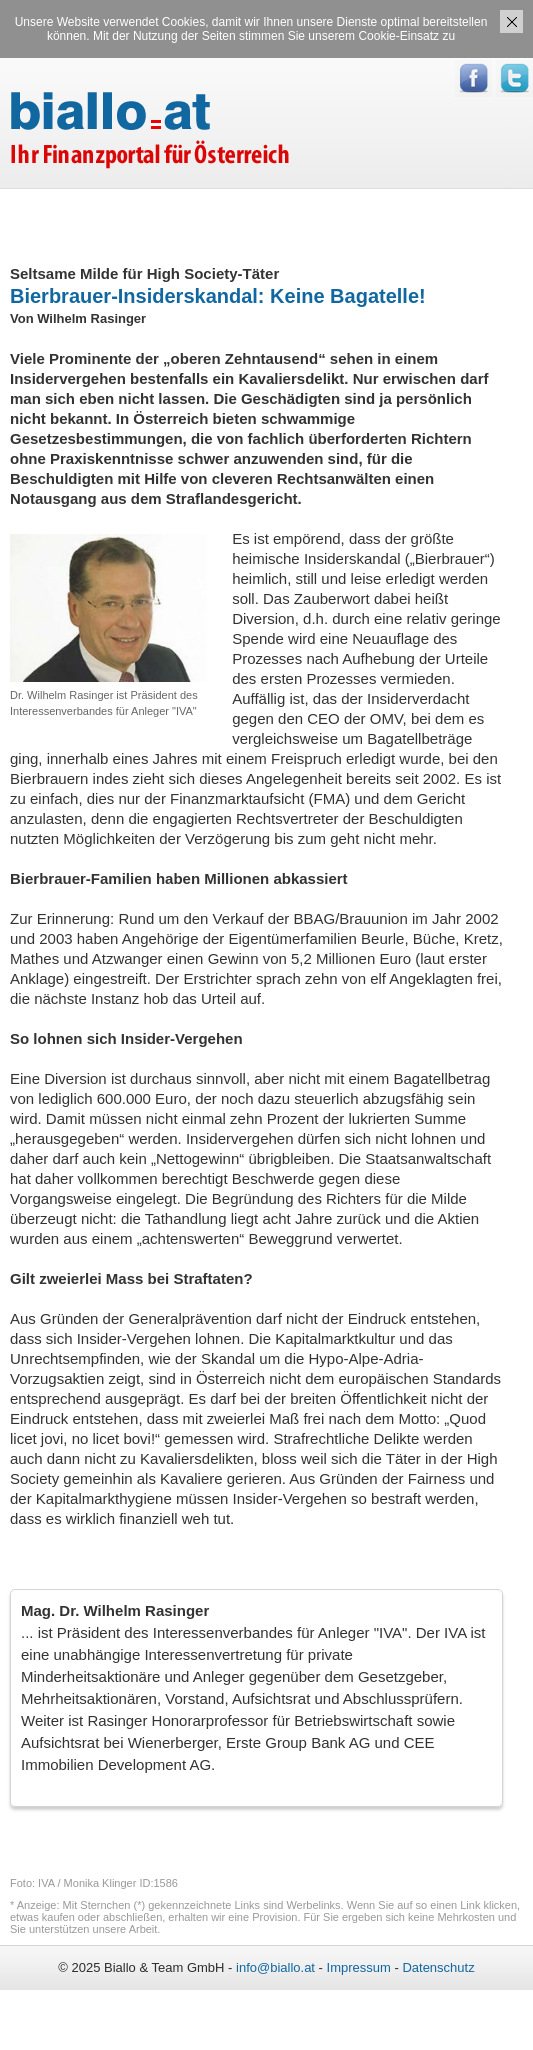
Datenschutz (438, 1967)
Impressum (359, 1967)
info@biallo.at (275, 1967)
